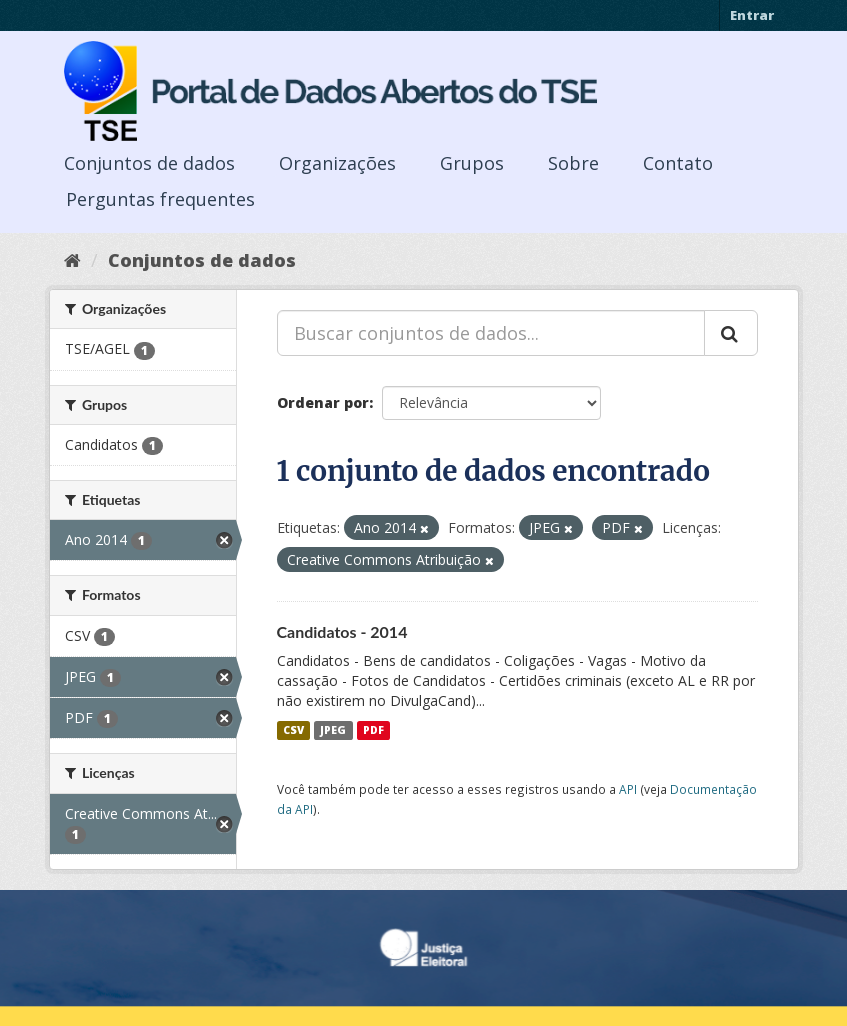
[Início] (72, 260)
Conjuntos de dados (149, 163)
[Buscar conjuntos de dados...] (491, 333)
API (628, 789)
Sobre (573, 163)
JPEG (333, 730)
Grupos (472, 163)
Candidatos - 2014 (342, 631)
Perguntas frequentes (160, 199)
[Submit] (731, 333)
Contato (678, 163)
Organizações (337, 163)
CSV (293, 730)
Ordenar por (323, 402)
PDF (373, 730)
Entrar (752, 15)
